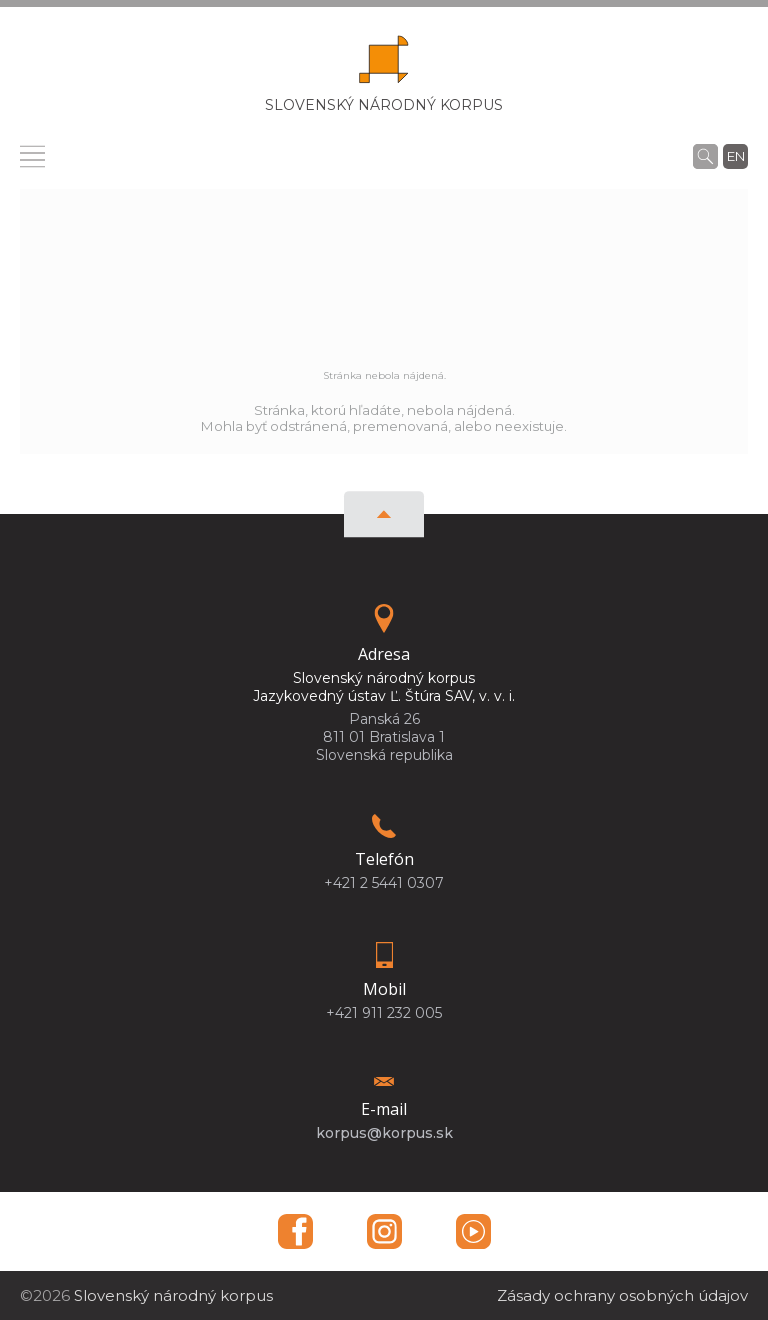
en (736, 156)
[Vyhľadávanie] (705, 156)
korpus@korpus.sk (384, 1133)
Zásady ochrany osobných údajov (622, 1295)
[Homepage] (384, 65)
